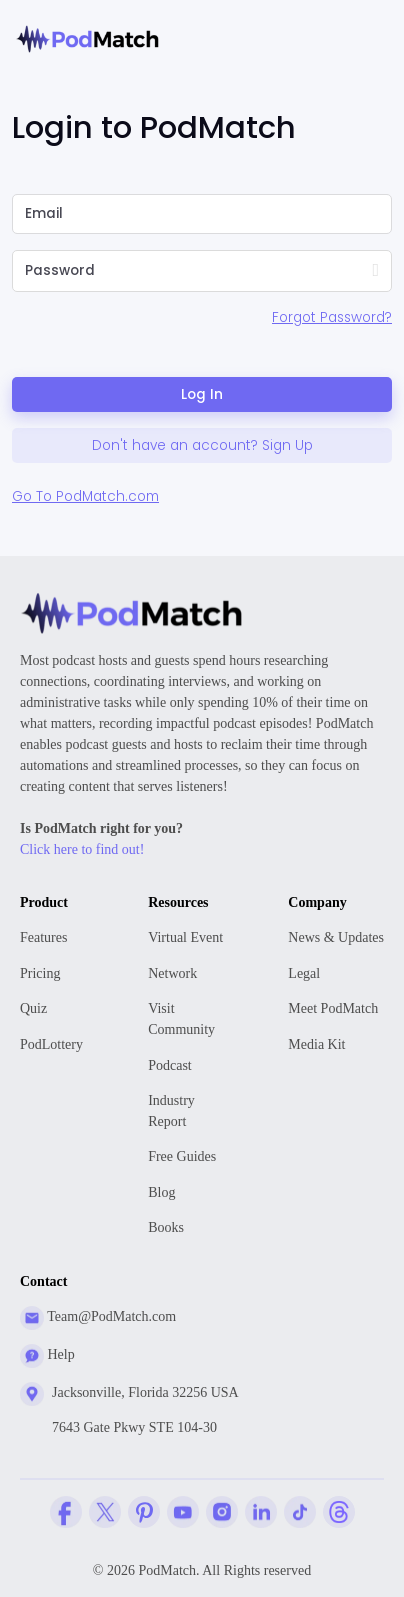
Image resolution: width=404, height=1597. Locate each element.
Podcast (170, 1065)
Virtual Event (185, 937)
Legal (304, 973)
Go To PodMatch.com (85, 496)
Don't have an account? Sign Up (202, 445)
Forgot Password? (332, 317)
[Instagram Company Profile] (222, 1512)
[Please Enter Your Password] (177, 271)
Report (185, 1109)
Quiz (33, 1008)
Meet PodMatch (333, 1008)
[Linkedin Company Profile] (261, 1512)
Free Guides (182, 1156)
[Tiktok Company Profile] (300, 1512)
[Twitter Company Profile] (105, 1512)
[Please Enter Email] (202, 214)
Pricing (40, 973)
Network (172, 973)
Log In (202, 394)
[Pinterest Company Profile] (144, 1512)
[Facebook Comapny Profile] (66, 1512)
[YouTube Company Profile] (183, 1512)
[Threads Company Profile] (339, 1512)
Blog (161, 1192)
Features (43, 937)
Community (185, 1017)
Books (166, 1227)
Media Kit (316, 1044)
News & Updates (336, 937)
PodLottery (51, 1044)
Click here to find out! (82, 849)
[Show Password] (375, 271)
